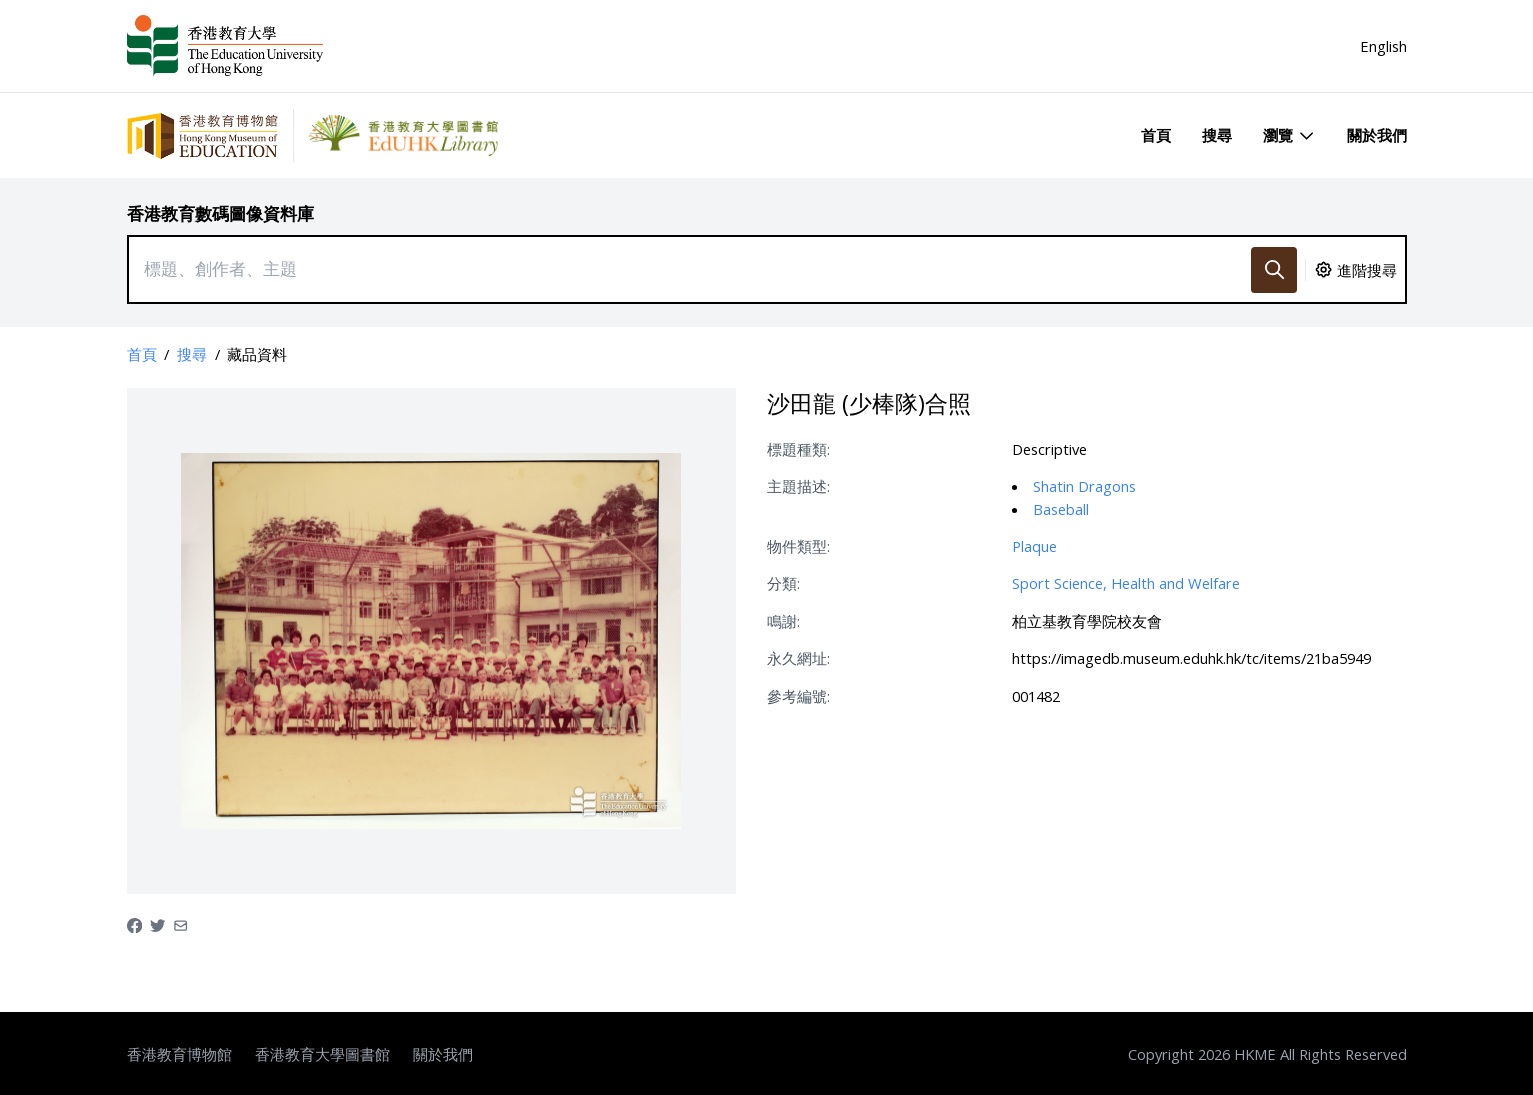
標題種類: (798, 449)
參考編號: (798, 696)
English (1383, 46)
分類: (783, 583)
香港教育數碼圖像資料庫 (220, 213)
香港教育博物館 (179, 1054)
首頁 (1156, 135)
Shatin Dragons (1084, 486)
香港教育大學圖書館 (322, 1054)
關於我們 (1377, 135)
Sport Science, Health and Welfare (1126, 583)
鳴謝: (783, 621)
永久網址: (798, 658)
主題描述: (798, 486)
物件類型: (798, 546)
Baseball (1061, 509)
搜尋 (1217, 135)
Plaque (1034, 546)
